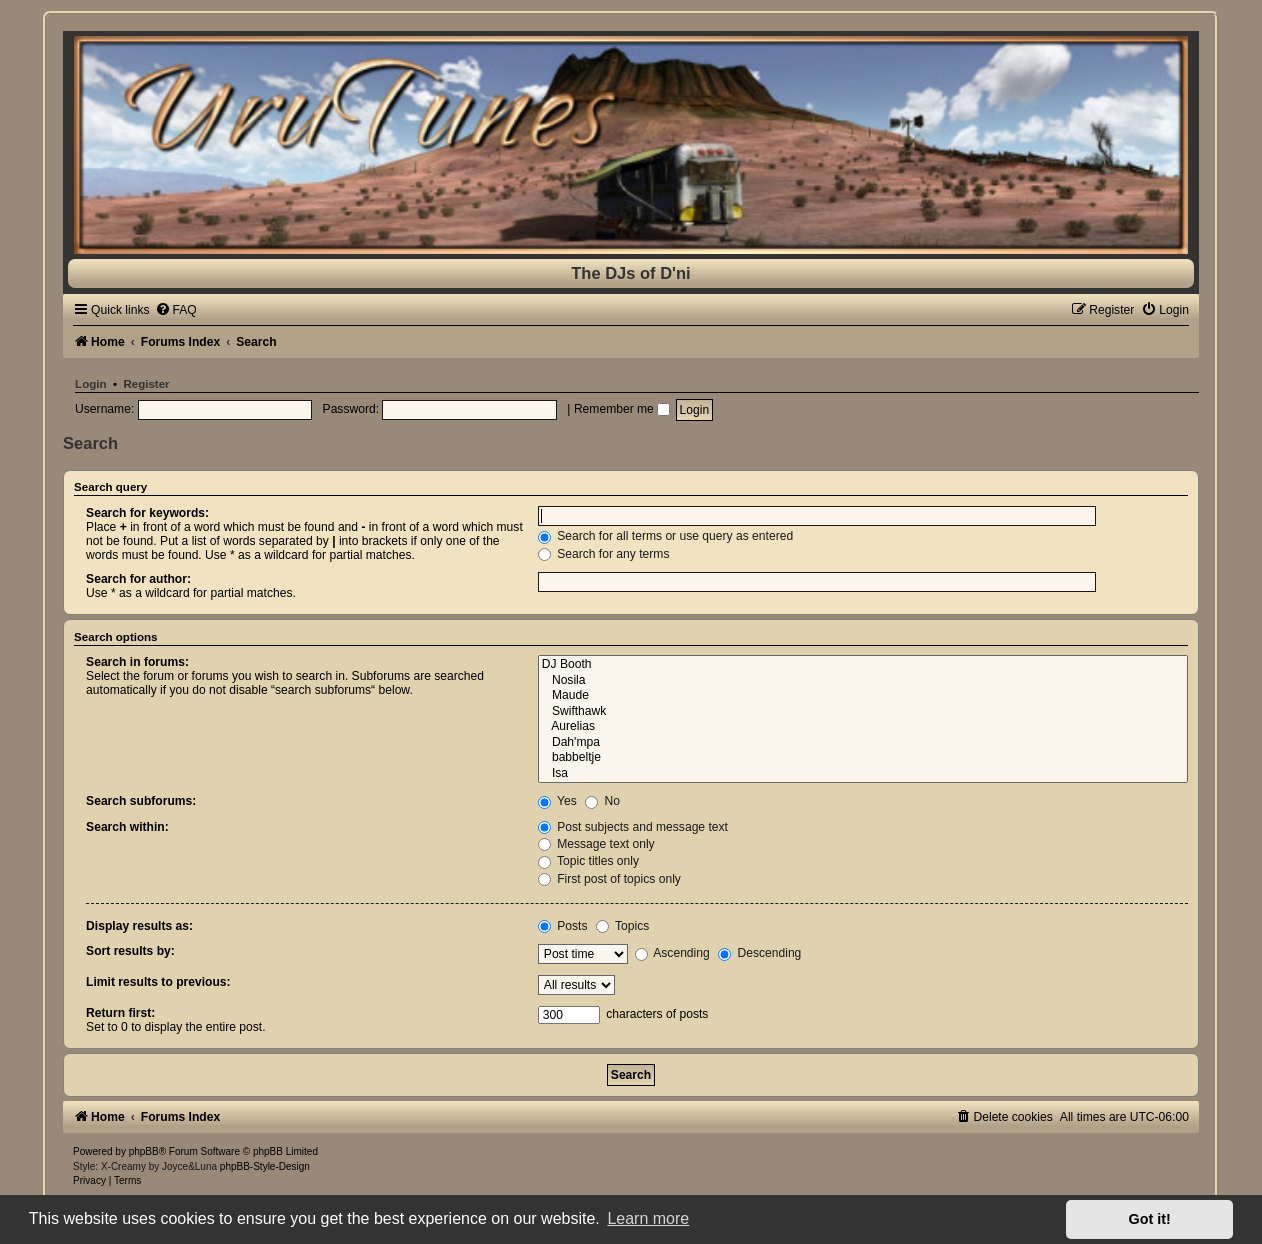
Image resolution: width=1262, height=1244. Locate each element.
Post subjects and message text (633, 827)
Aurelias (863, 727)
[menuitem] (176, 310)
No (602, 801)
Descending (759, 953)
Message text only (596, 844)
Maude (863, 696)
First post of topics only (609, 879)
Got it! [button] (1150, 1219)
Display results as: (139, 926)
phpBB (144, 1151)
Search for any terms (604, 554)
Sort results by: (130, 951)
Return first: (120, 1013)
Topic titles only (588, 861)
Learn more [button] (648, 1218)
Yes (557, 801)
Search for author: (138, 579)
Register (146, 384)
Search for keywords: (147, 513)
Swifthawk (863, 712)
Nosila (863, 681)
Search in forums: (137, 662)
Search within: (127, 827)
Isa (863, 774)
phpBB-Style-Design (265, 1166)
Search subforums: (141, 801)
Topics (622, 926)
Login (90, 384)
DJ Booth (863, 665)
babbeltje (863, 758)
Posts (563, 926)
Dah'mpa (863, 743)
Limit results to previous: (158, 982)
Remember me (622, 409)
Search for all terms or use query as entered (665, 536)
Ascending (672, 953)
